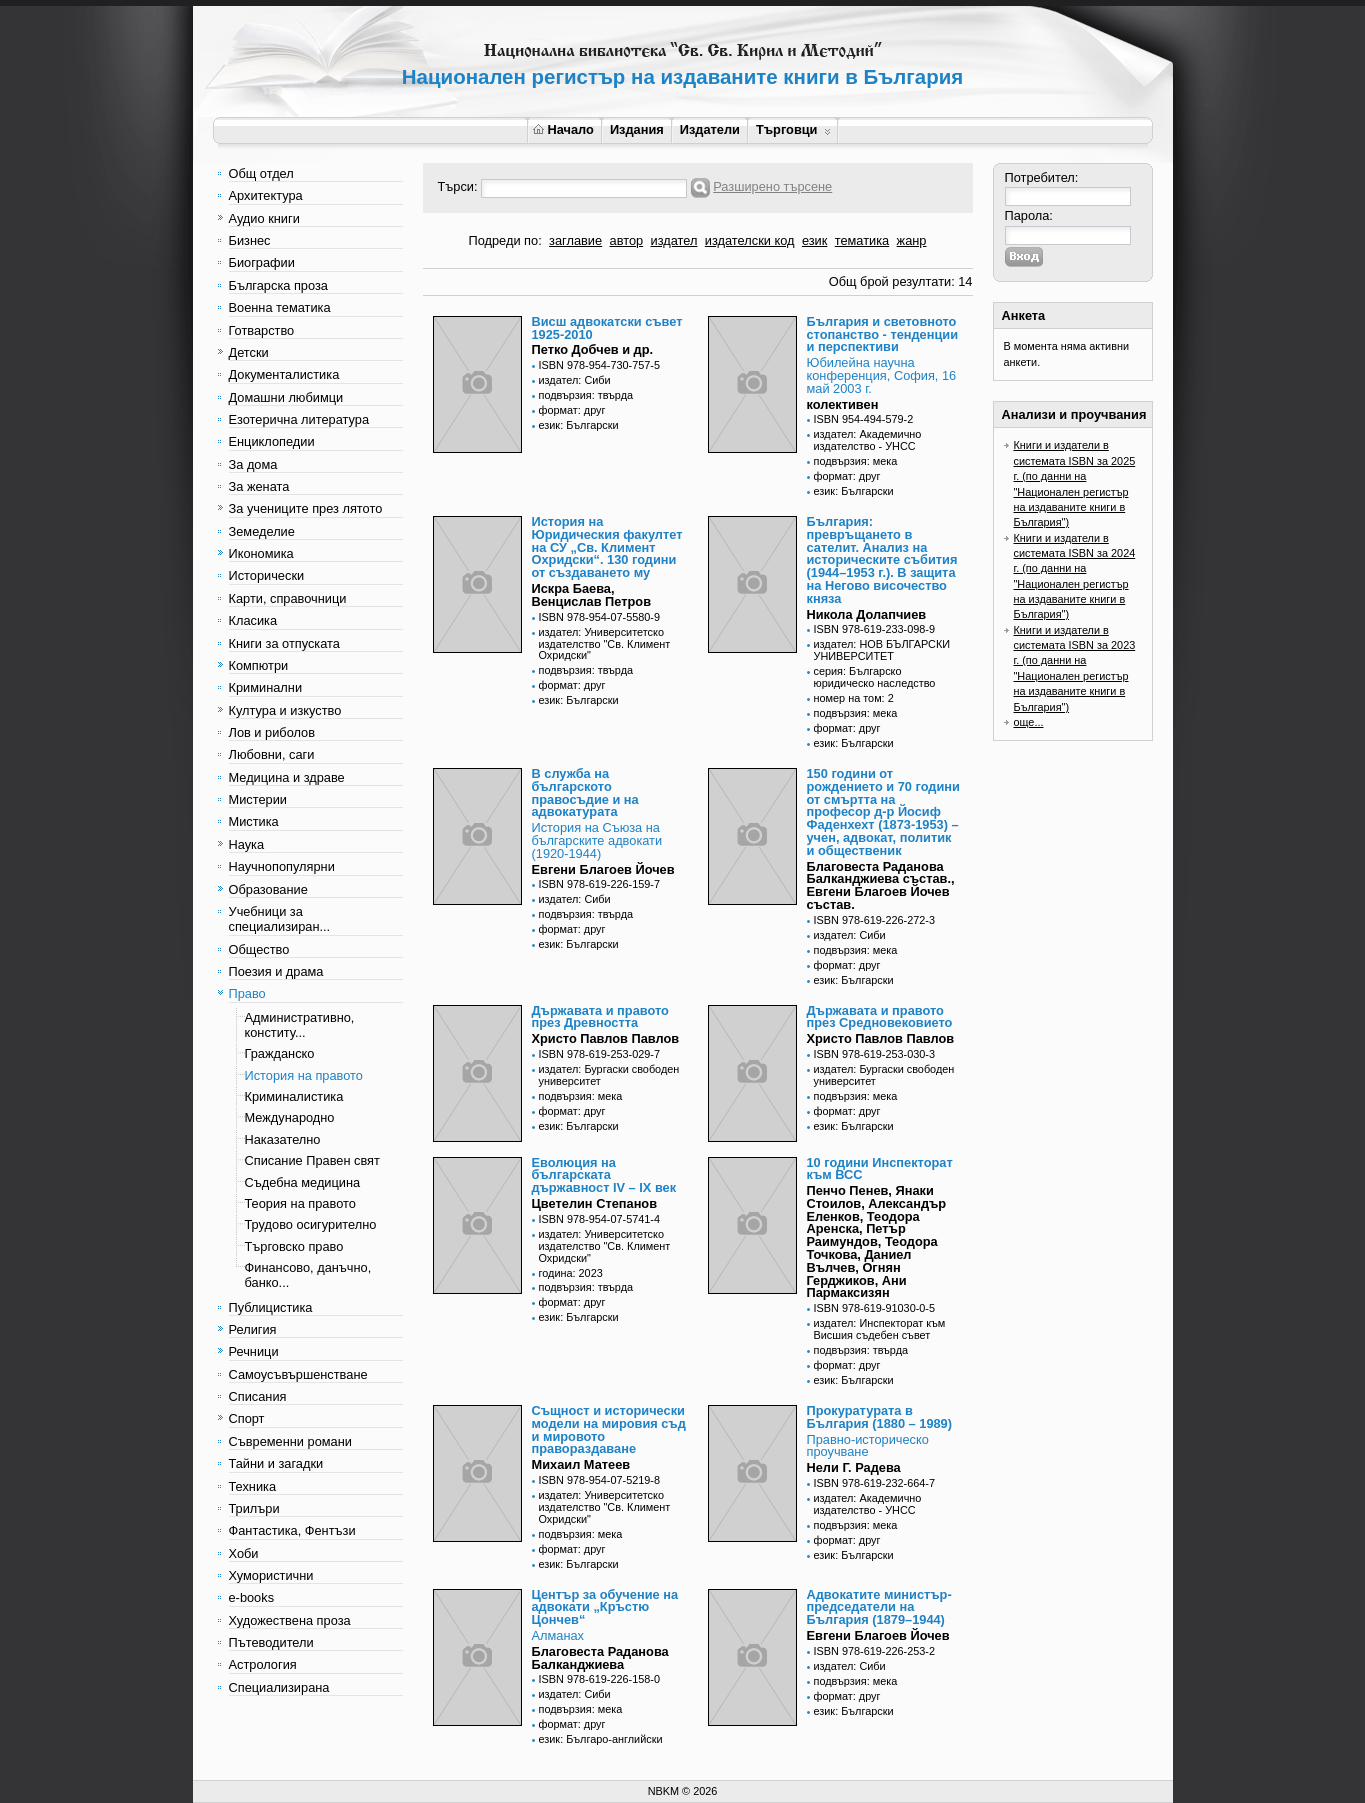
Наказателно (283, 1139)
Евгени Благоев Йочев (603, 869)
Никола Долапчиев (867, 614)
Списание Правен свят (312, 1160)
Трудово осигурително (311, 1224)
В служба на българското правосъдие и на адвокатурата (585, 792)
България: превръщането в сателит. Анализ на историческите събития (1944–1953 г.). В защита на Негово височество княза (882, 560)
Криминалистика (294, 1096)
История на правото (304, 1075)
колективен (843, 404)
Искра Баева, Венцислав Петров (592, 595)
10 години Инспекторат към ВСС (880, 1169)
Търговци (793, 129)
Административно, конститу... (300, 1025)
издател (674, 240)
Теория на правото (300, 1203)
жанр (912, 240)
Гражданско (280, 1053)
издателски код (750, 240)
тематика (862, 240)
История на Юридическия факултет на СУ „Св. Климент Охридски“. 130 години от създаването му (607, 547)
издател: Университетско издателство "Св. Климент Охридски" (605, 644)
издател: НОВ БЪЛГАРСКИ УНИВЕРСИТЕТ (882, 650)
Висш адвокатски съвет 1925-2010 (607, 328)
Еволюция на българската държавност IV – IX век (604, 1175)
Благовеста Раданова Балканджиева (600, 1658)
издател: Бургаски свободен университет (609, 1075)
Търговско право (294, 1246)
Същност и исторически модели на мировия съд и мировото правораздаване (609, 1429)
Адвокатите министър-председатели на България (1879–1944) (879, 1607)
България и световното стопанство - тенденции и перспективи (883, 334)
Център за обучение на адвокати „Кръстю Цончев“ (605, 1607)
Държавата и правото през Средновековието (880, 1017)
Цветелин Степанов (595, 1203)
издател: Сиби (575, 380)
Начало (563, 129)
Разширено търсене (772, 186)
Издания (637, 129)
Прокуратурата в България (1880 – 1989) (880, 1417)
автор (627, 240)
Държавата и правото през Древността (600, 1017)
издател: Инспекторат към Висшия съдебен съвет (880, 1329)
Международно (290, 1117)
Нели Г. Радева (854, 1467)
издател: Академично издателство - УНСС (868, 440)
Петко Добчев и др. (593, 349)
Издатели (710, 129)
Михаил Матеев (581, 1464)
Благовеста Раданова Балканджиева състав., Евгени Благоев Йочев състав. (881, 885)
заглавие (575, 240)
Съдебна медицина (303, 1182)
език (814, 240)
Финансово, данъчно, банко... (308, 1275)
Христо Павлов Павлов (606, 1038)
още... (1029, 722)
